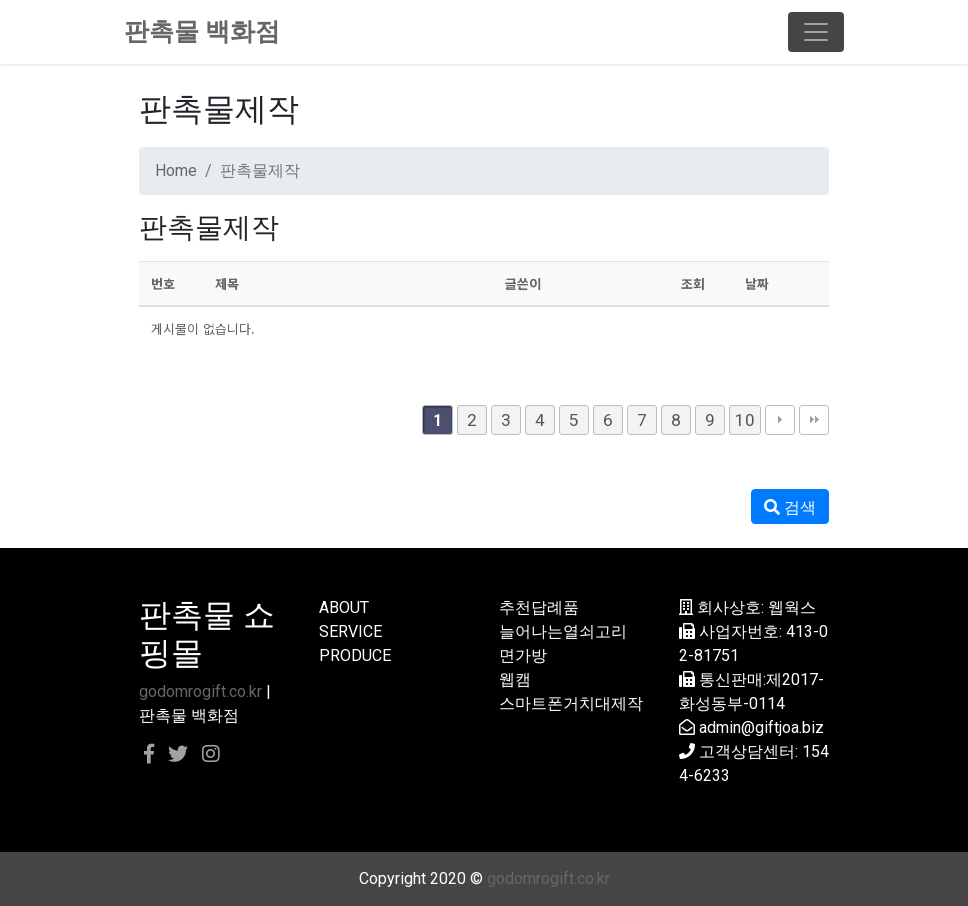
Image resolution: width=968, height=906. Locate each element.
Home (176, 170)
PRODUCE (355, 655)
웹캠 (515, 679)
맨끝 (814, 420)
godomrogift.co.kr (200, 691)
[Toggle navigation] (816, 32)
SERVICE (350, 631)
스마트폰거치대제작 (571, 703)
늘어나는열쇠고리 (563, 631)
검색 (790, 507)
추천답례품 (539, 607)
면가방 (523, 655)
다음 (780, 420)
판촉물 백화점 (202, 31)
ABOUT (344, 607)
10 (745, 420)
